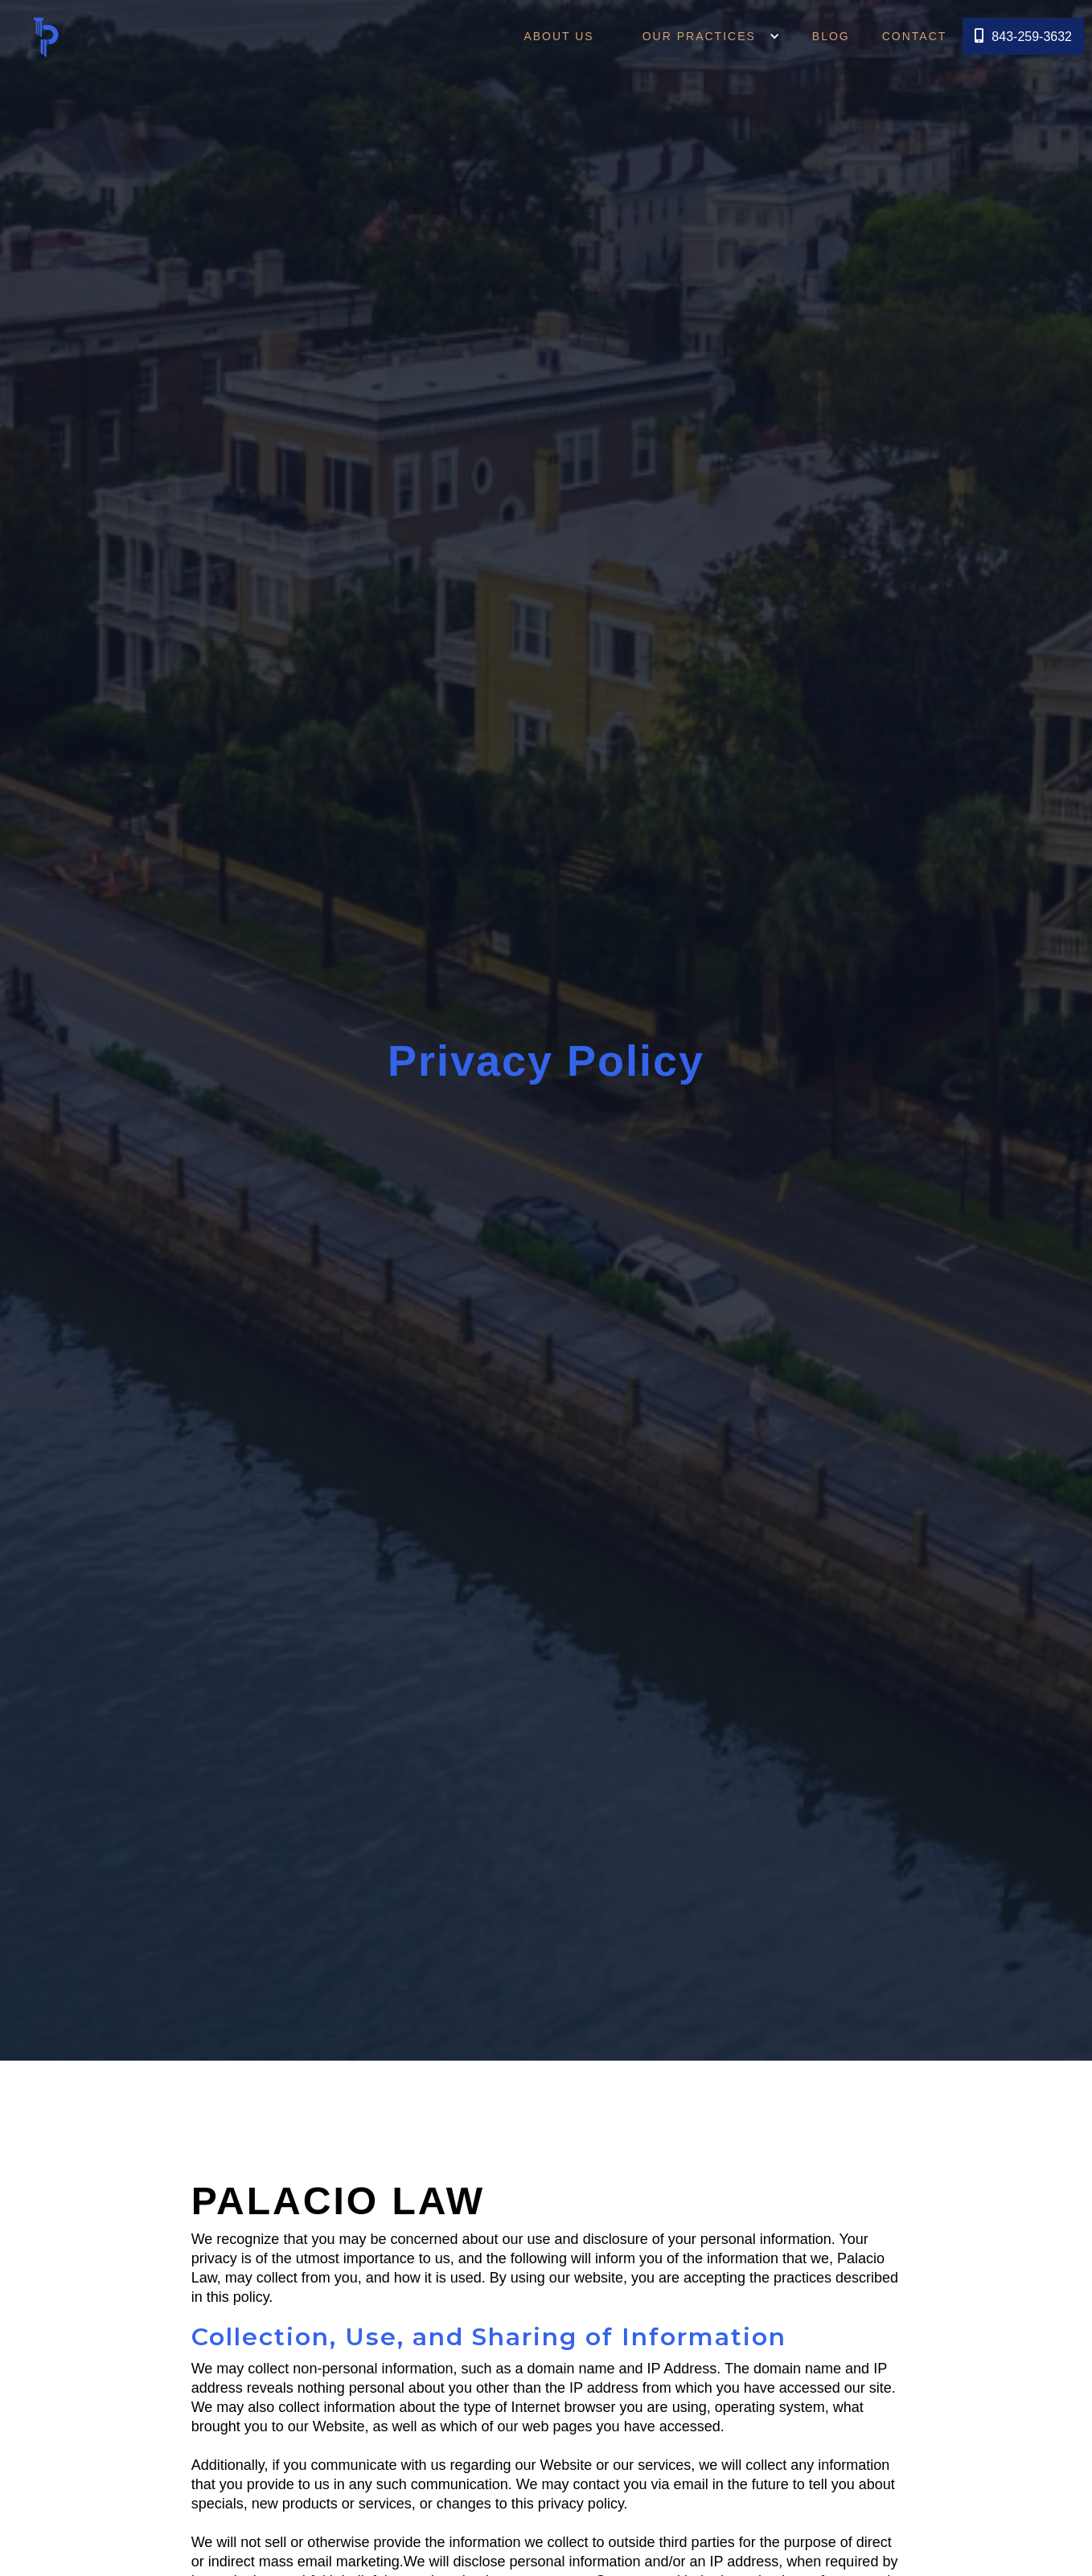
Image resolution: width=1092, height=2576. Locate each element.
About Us (558, 36)
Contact (914, 36)
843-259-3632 (1023, 35)
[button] (699, 36)
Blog (831, 36)
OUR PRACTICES (689, 36)
